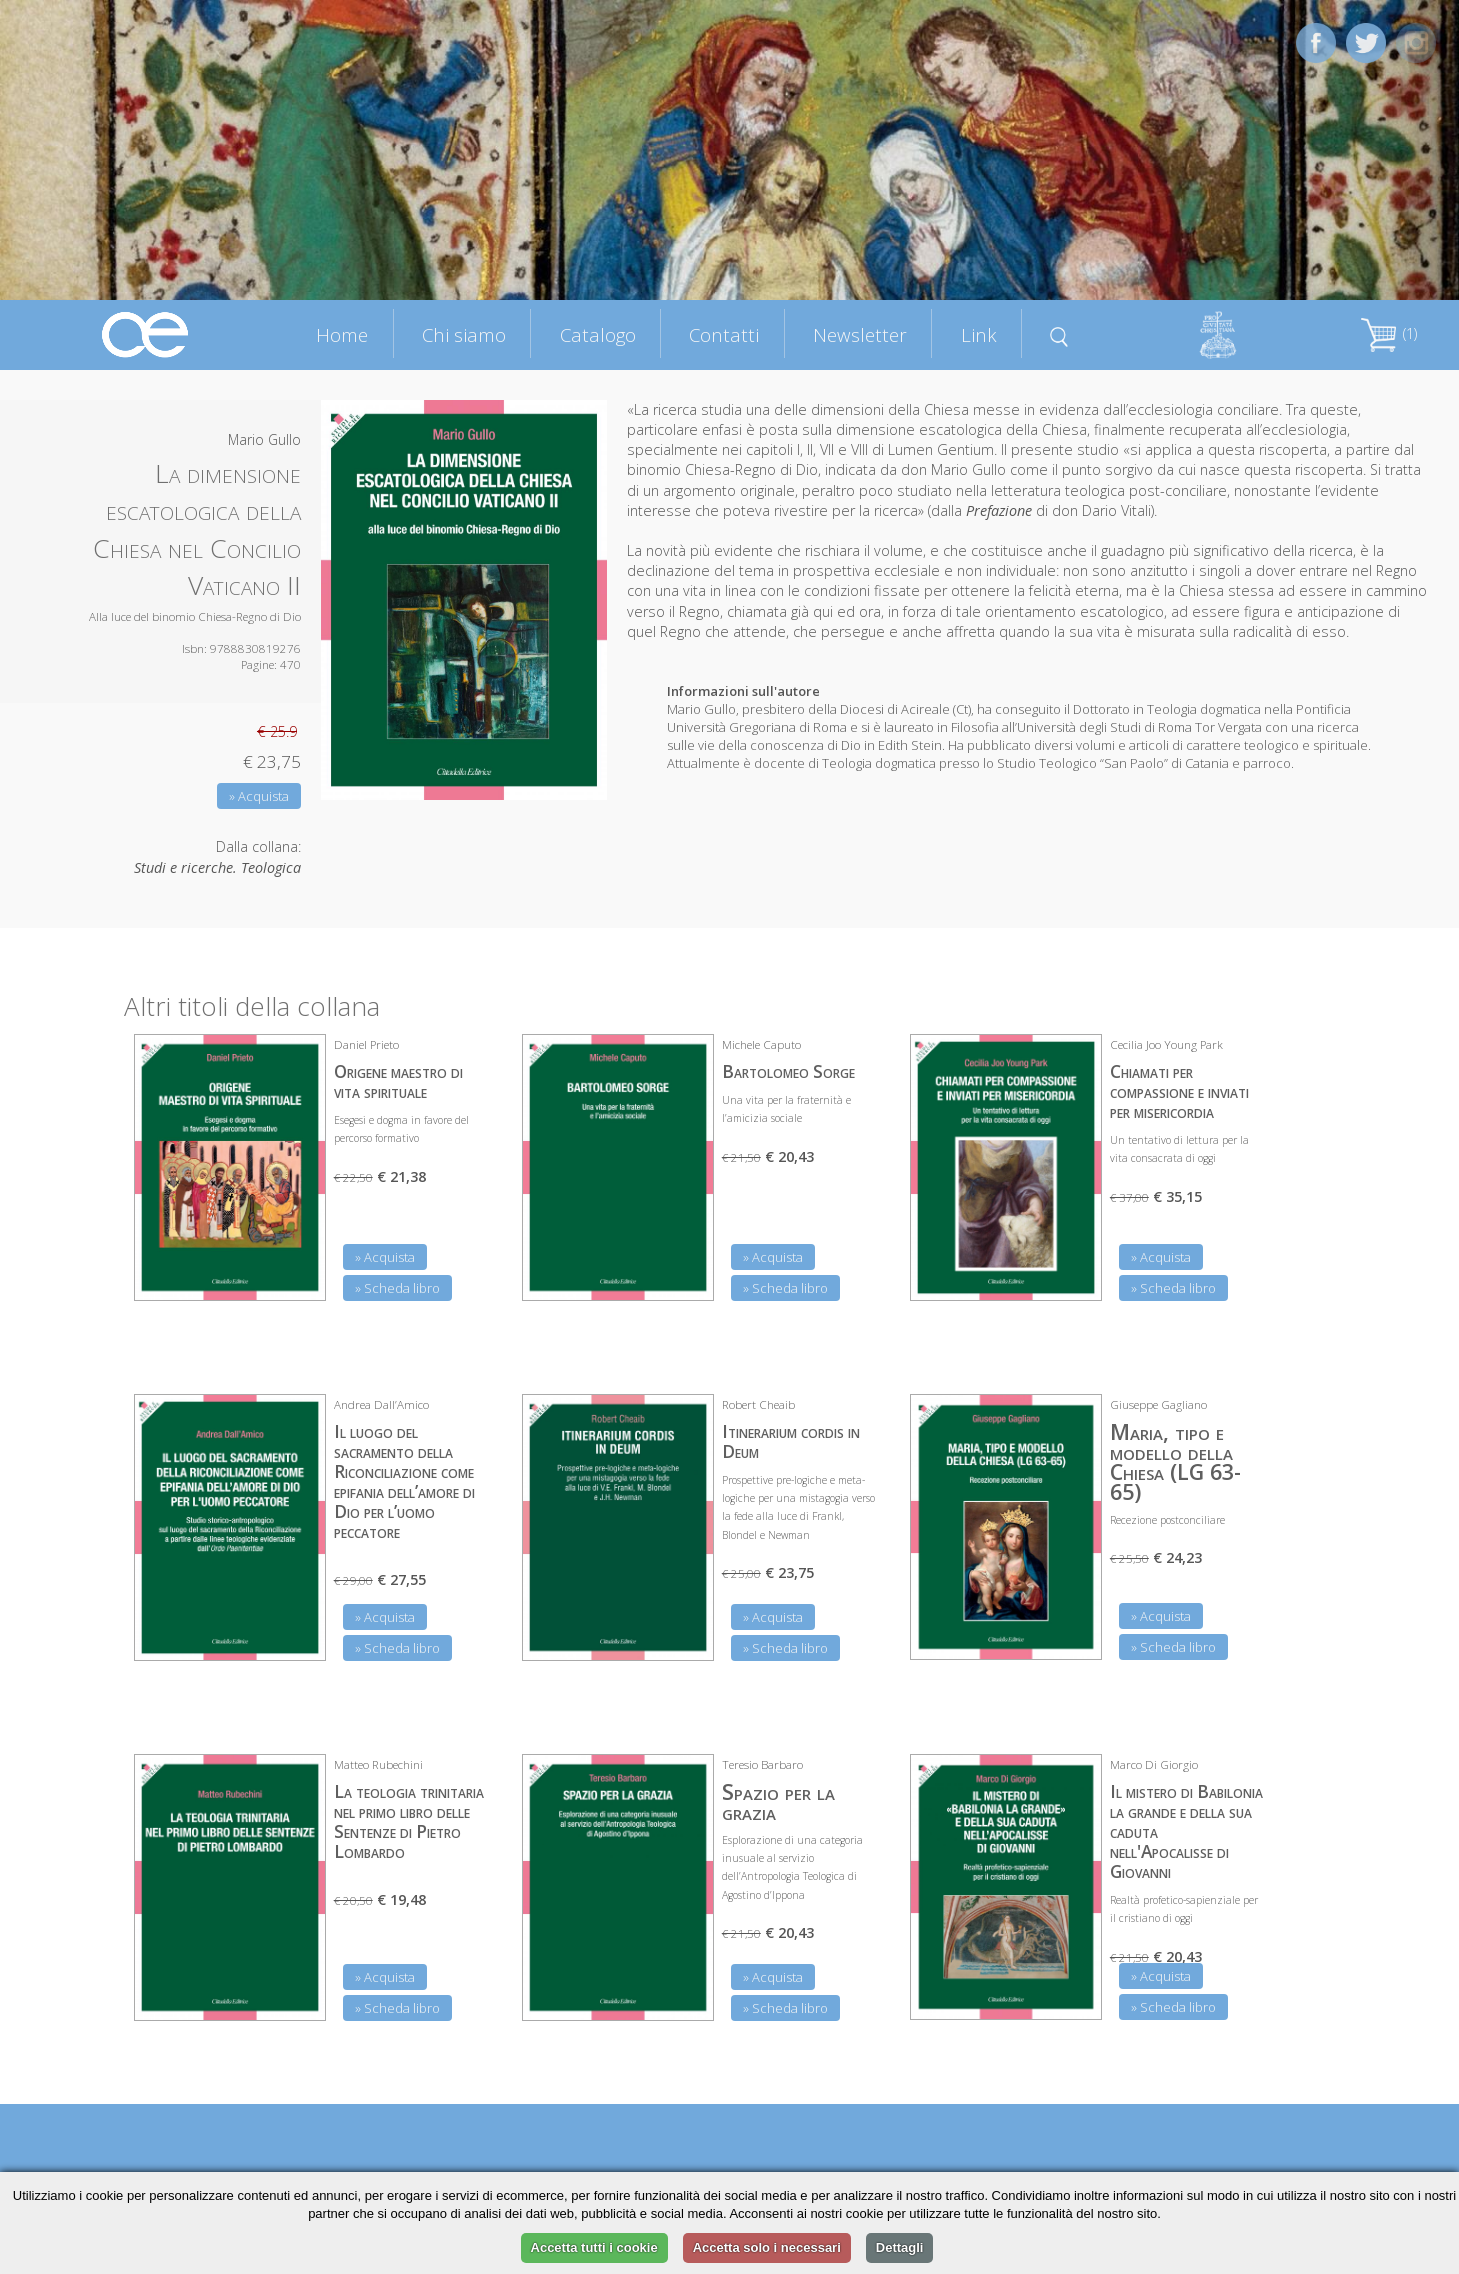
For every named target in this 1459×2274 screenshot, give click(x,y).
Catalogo (598, 334)
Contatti (724, 334)
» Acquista (259, 796)
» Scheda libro (397, 1288)
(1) (1389, 333)
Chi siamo (464, 334)
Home (342, 334)
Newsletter (860, 334)
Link (979, 334)
